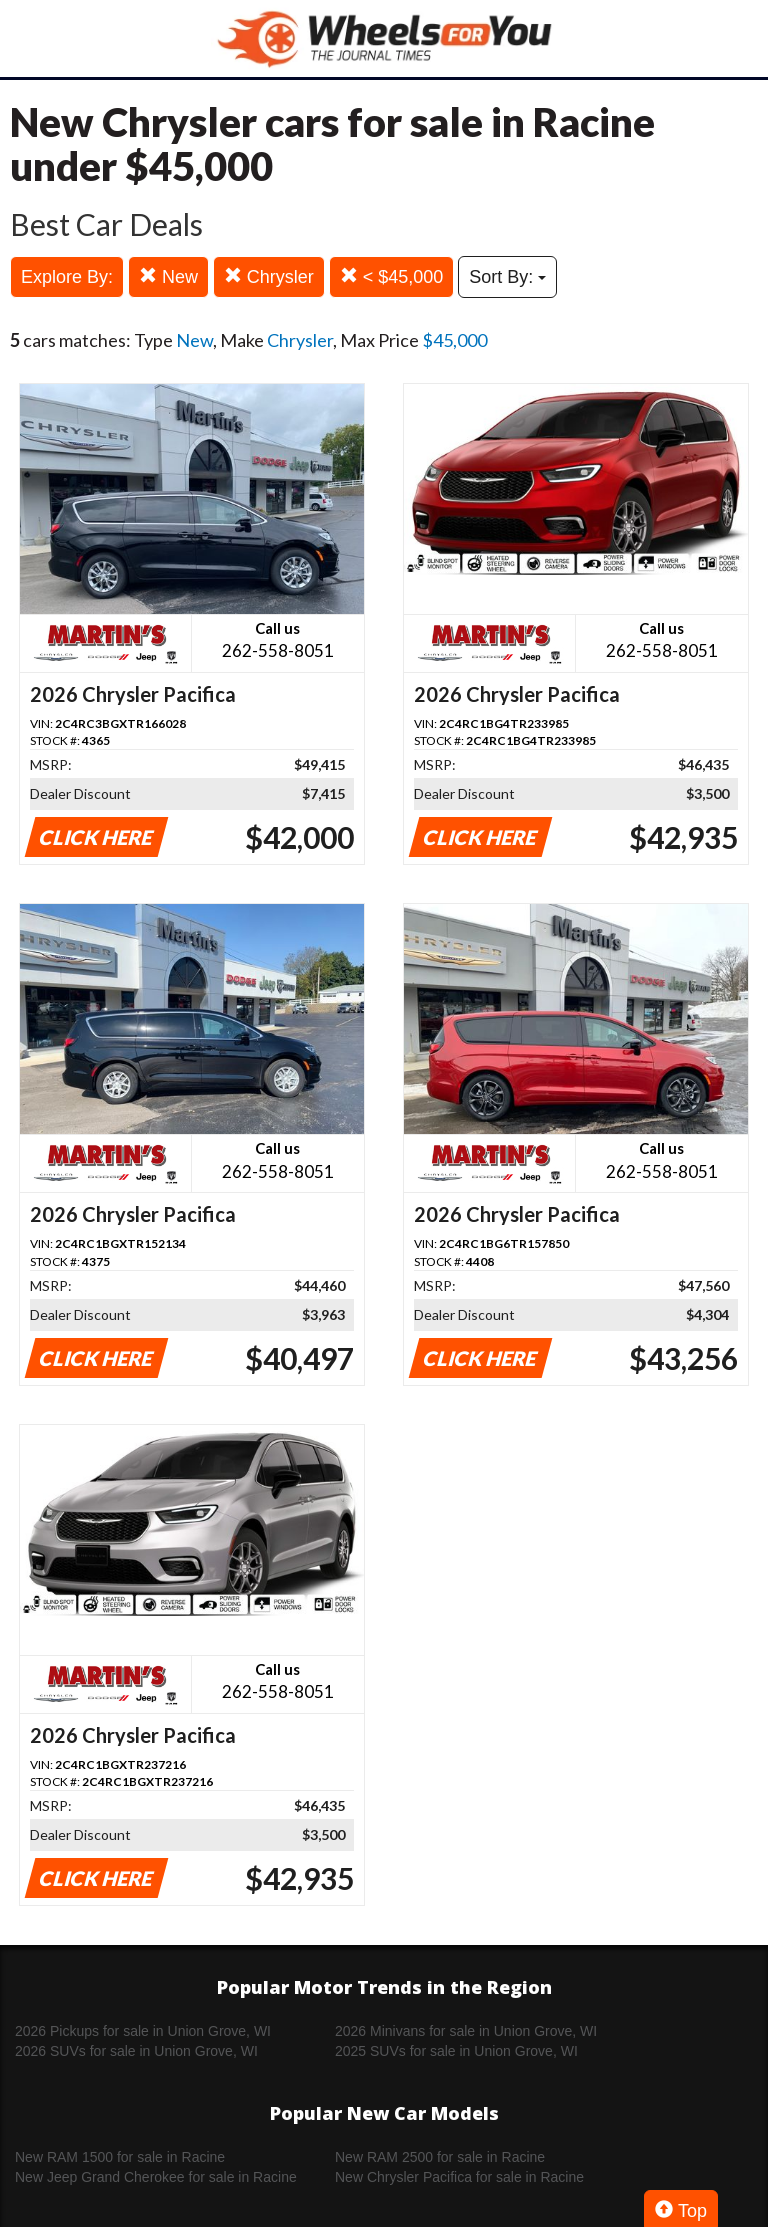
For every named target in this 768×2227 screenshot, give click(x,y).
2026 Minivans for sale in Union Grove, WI (466, 2031)
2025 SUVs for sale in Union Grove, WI (456, 2051)
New (168, 276)
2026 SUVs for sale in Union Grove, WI (136, 2051)
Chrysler (269, 276)
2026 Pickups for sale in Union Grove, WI (143, 2031)
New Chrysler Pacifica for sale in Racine (459, 2177)
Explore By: (67, 277)
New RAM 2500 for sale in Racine (440, 2157)
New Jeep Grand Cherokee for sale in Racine (156, 2177)
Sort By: (507, 277)
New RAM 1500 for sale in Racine (120, 2157)
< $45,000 (392, 276)
